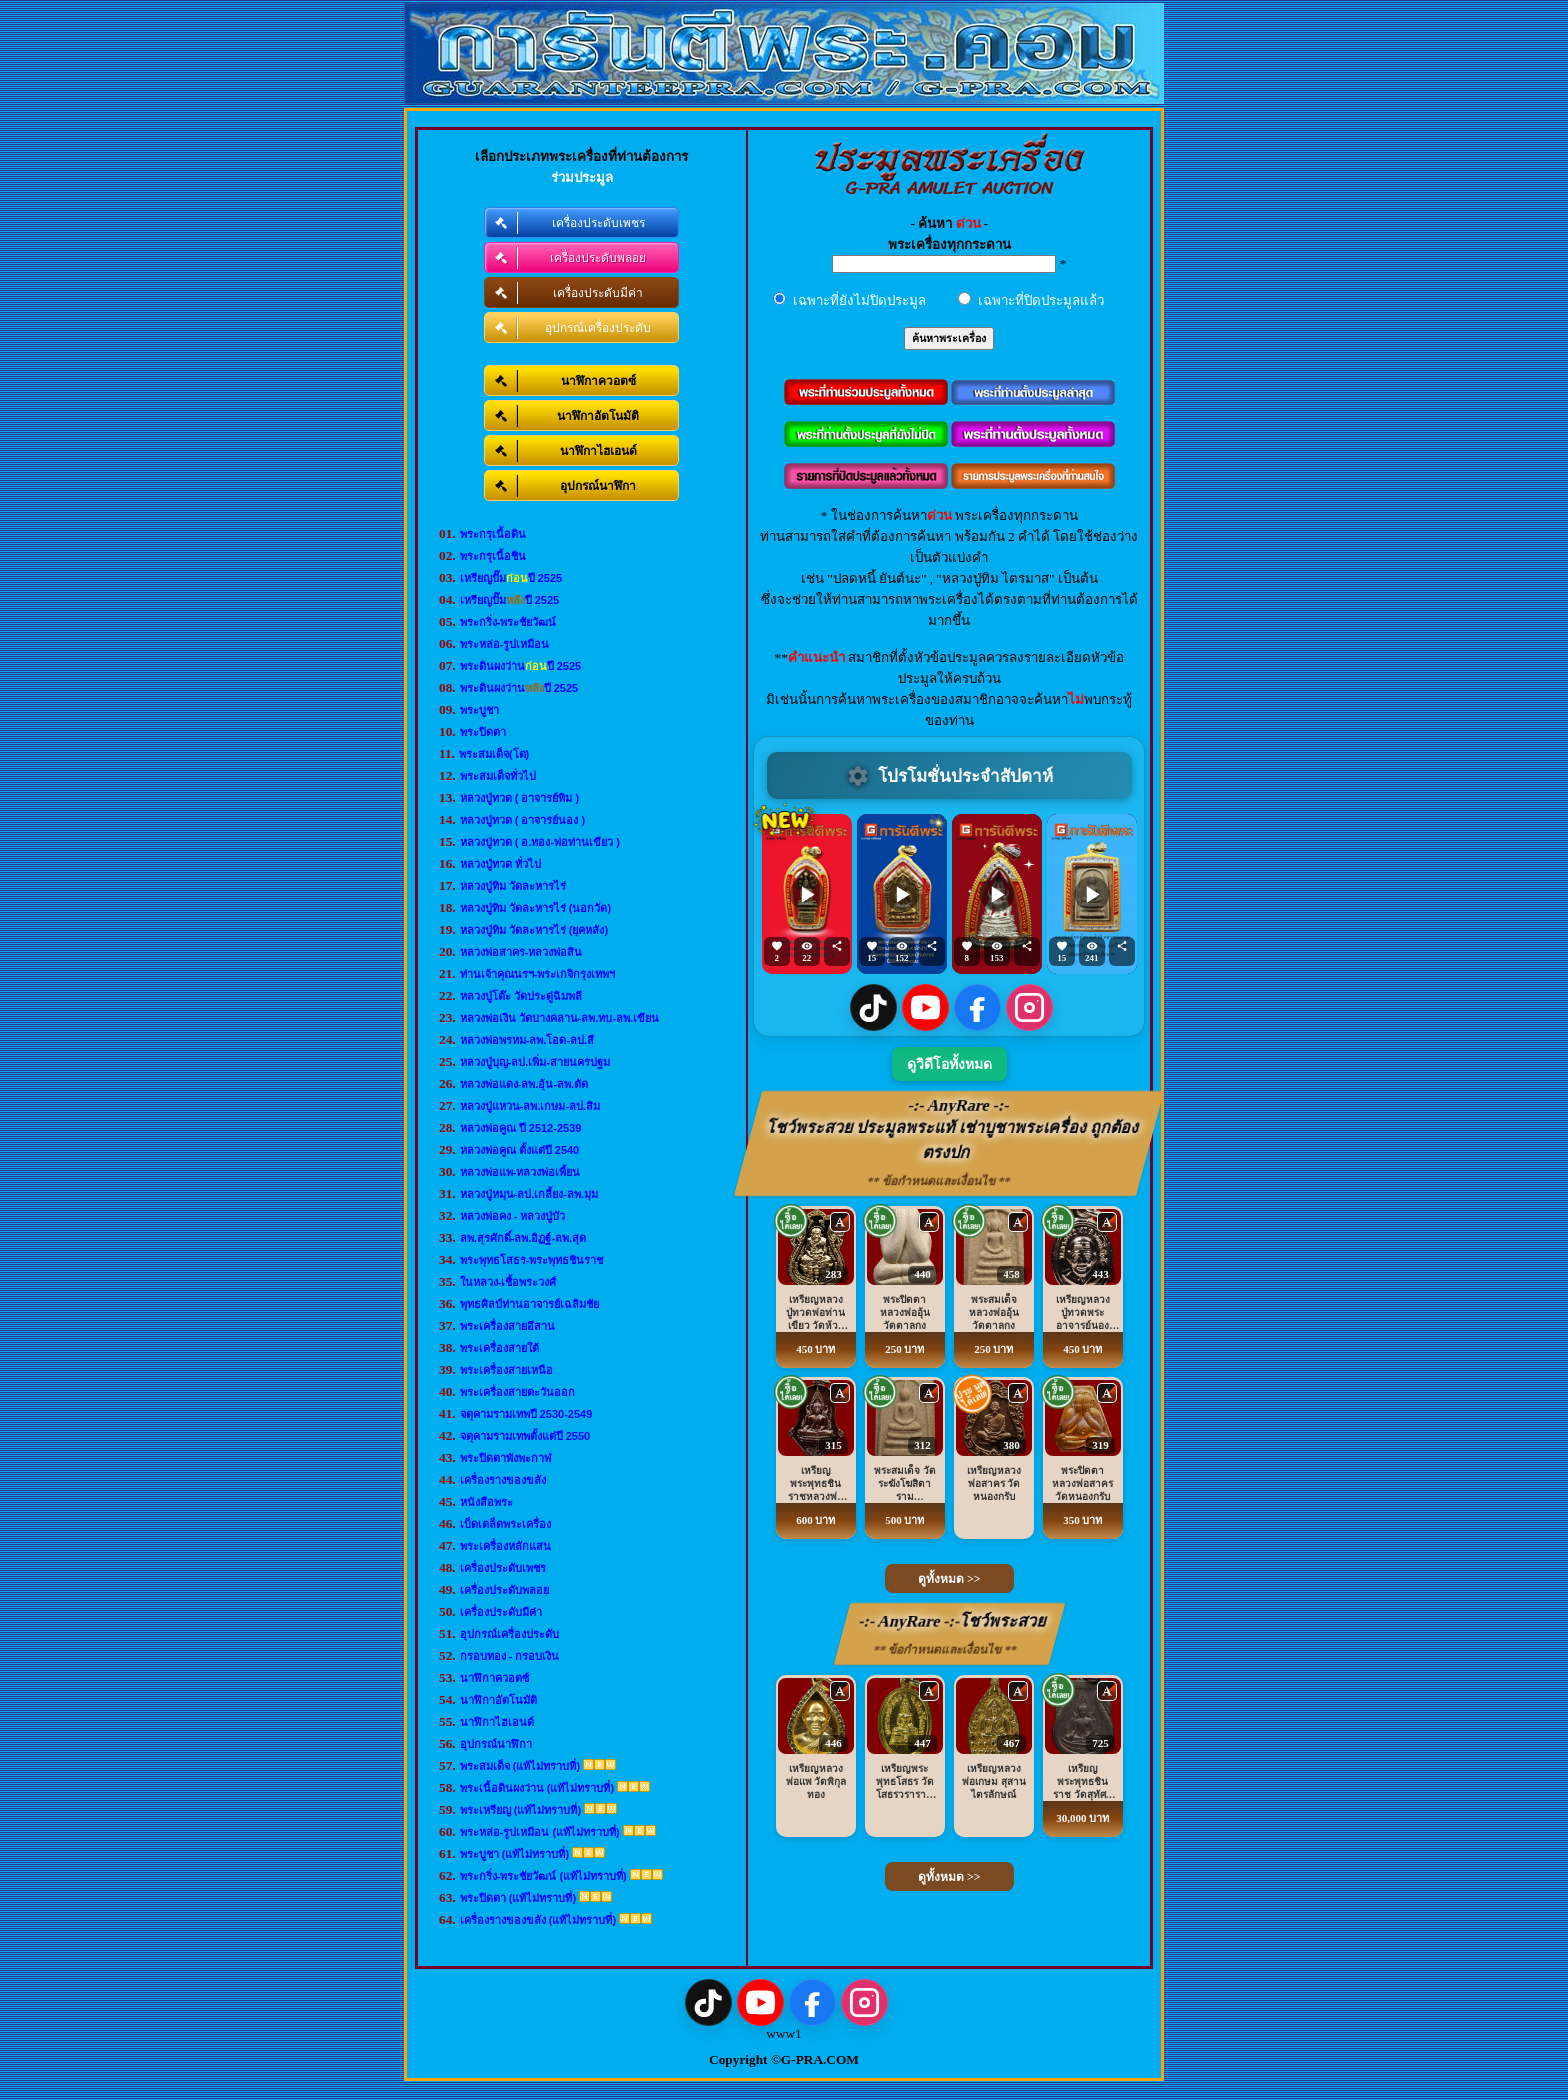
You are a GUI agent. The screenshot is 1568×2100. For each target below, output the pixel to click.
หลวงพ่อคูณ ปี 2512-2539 (521, 1128)
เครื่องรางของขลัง (503, 1480)
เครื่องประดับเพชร (503, 1568)
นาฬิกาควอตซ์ (494, 1678)
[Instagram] (1029, 1007)
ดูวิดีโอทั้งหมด (949, 1064)
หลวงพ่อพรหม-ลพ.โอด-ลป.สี (527, 1040)
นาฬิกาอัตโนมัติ (498, 1700)
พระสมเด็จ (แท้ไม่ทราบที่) (520, 1766)
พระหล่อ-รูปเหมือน (505, 644)
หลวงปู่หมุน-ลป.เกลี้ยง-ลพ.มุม (529, 1194)
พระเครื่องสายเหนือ (506, 1370)
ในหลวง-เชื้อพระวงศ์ (508, 1282)
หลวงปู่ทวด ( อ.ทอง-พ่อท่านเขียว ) (540, 842)
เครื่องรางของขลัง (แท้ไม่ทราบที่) (538, 1920)
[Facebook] (977, 1007)
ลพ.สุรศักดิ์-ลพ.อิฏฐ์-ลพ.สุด (523, 1238)
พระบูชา (479, 710)
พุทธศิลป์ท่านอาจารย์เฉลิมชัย (529, 1304)
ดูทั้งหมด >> (949, 1579)
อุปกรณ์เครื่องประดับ (509, 1634)
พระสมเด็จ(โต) (494, 754)
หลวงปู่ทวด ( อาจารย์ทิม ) (520, 798)
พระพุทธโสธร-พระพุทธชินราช (532, 1260)
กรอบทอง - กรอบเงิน (510, 1656)
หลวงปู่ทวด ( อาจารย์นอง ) (523, 820)
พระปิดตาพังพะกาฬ (506, 1458)
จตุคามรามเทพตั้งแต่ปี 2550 (525, 1436)
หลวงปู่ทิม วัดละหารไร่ (513, 886)
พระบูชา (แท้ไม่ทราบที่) (514, 1854)
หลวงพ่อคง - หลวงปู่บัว (513, 1216)
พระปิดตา (483, 732)
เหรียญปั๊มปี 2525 (511, 578)
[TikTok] (873, 1007)
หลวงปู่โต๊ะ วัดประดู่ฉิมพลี (521, 996)
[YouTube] (925, 1007)
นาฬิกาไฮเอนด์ (497, 1722)
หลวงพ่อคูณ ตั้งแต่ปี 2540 (520, 1150)
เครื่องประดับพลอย (504, 1590)
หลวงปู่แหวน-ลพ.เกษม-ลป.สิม (530, 1106)
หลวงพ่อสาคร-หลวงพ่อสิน (521, 952)
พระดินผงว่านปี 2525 (521, 666)
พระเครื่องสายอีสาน (507, 1326)
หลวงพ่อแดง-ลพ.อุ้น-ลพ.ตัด (524, 1084)
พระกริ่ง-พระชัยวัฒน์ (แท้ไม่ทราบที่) (543, 1876)
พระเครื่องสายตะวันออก (517, 1392)
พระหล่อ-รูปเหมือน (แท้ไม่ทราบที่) (540, 1832)
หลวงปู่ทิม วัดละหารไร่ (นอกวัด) (535, 908)
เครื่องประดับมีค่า (501, 1612)
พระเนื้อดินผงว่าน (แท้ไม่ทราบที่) (537, 1788)
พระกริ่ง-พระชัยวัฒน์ (508, 622)
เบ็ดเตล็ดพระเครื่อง (505, 1524)
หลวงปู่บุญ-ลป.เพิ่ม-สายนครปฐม (535, 1062)
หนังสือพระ (486, 1502)
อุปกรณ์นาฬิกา (496, 1744)
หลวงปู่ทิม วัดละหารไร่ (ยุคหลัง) (534, 930)
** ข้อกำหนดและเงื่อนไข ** (939, 1181)
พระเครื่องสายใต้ (499, 1348)
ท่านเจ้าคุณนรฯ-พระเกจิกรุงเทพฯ (538, 974)
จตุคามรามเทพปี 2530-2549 (526, 1414)
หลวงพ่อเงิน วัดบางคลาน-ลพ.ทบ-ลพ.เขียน (560, 1018)
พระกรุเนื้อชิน (493, 556)
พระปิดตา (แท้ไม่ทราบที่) (518, 1898)
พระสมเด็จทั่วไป (498, 776)
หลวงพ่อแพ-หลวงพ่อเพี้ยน (520, 1172)
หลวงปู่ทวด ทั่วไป (500, 864)
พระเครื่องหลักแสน (505, 1546)
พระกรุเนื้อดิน (493, 534)
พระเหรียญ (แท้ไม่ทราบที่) (520, 1810)
